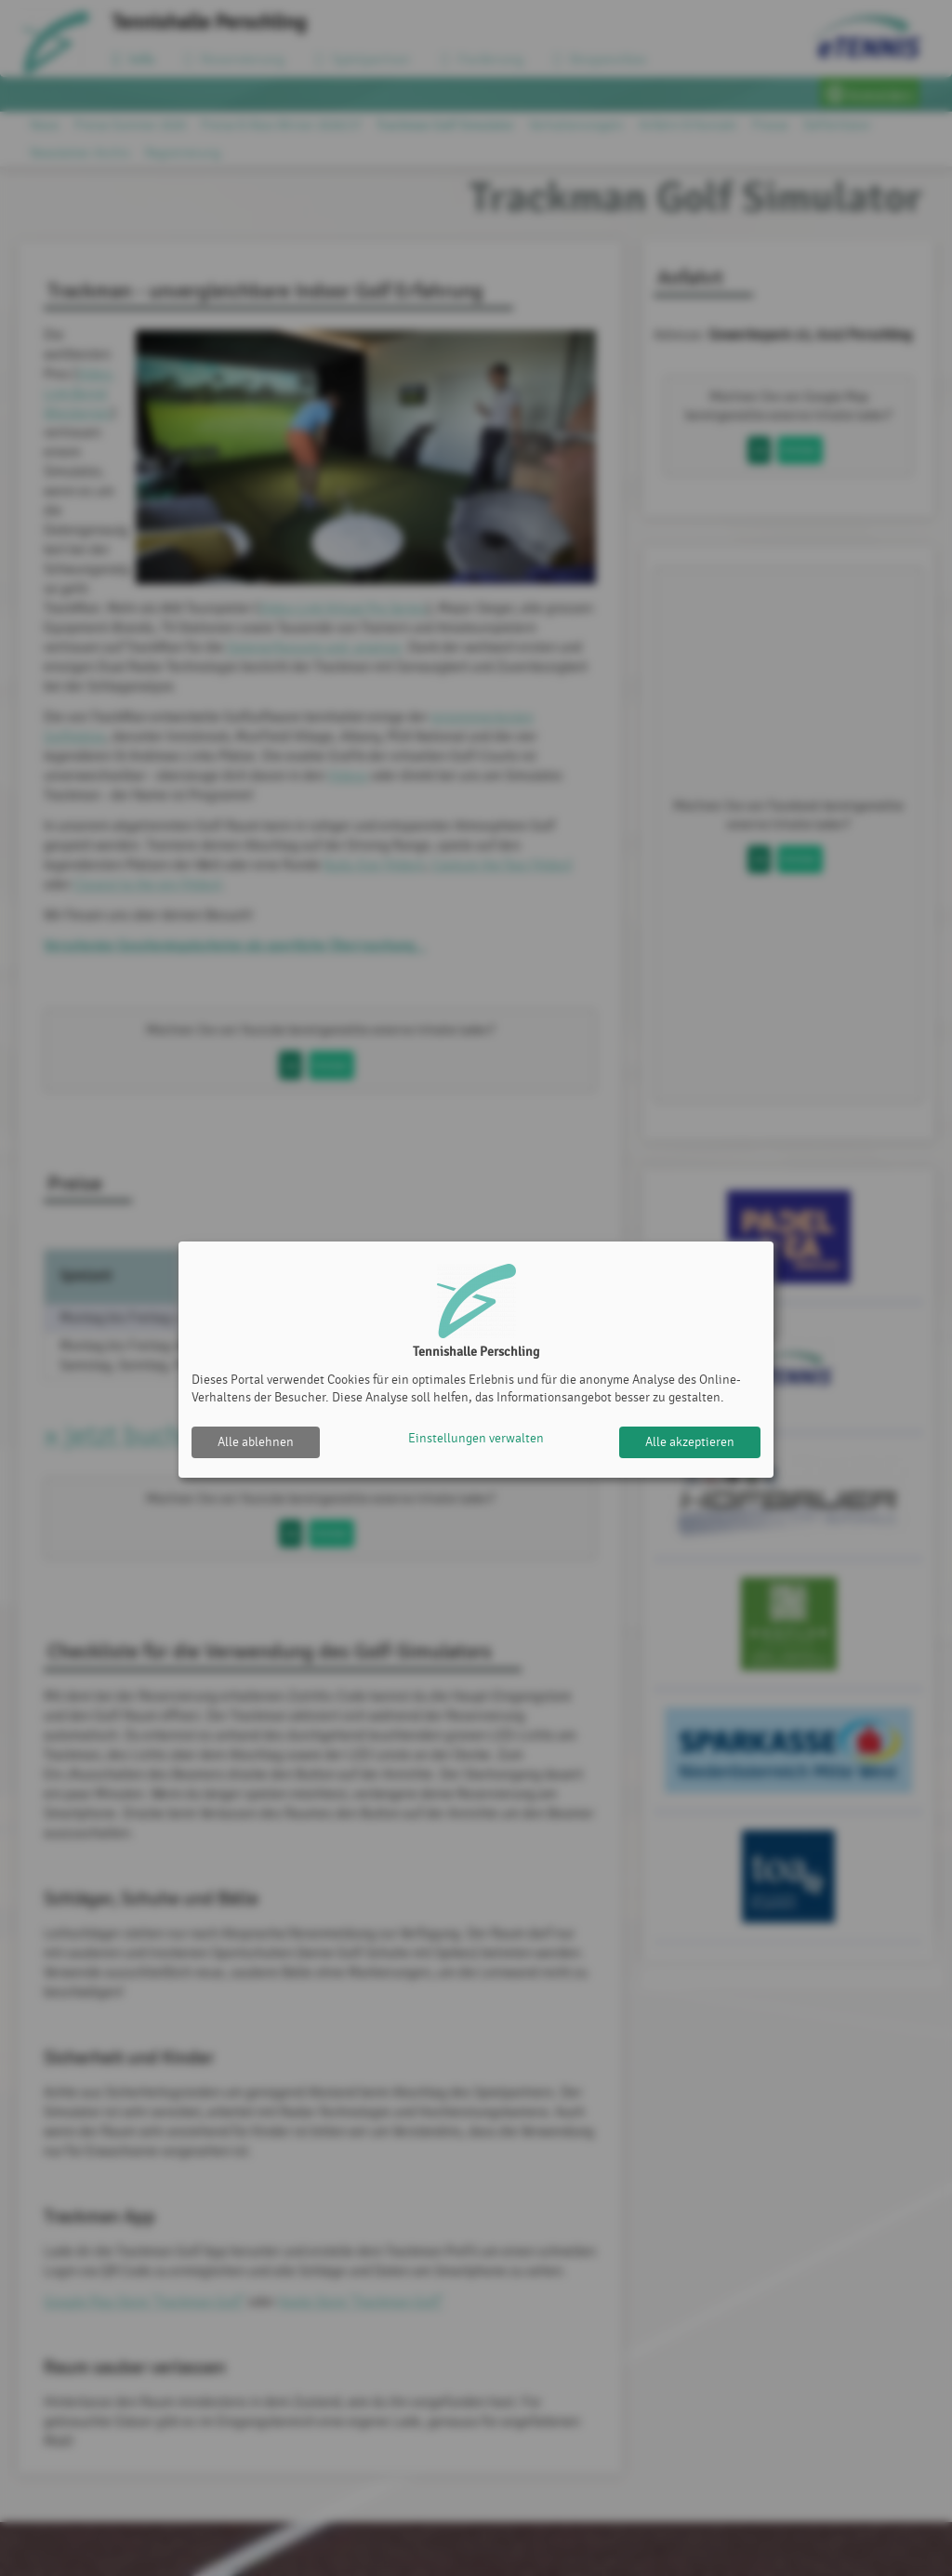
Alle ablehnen (256, 1442)
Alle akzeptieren (689, 1442)
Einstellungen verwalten (476, 1442)
